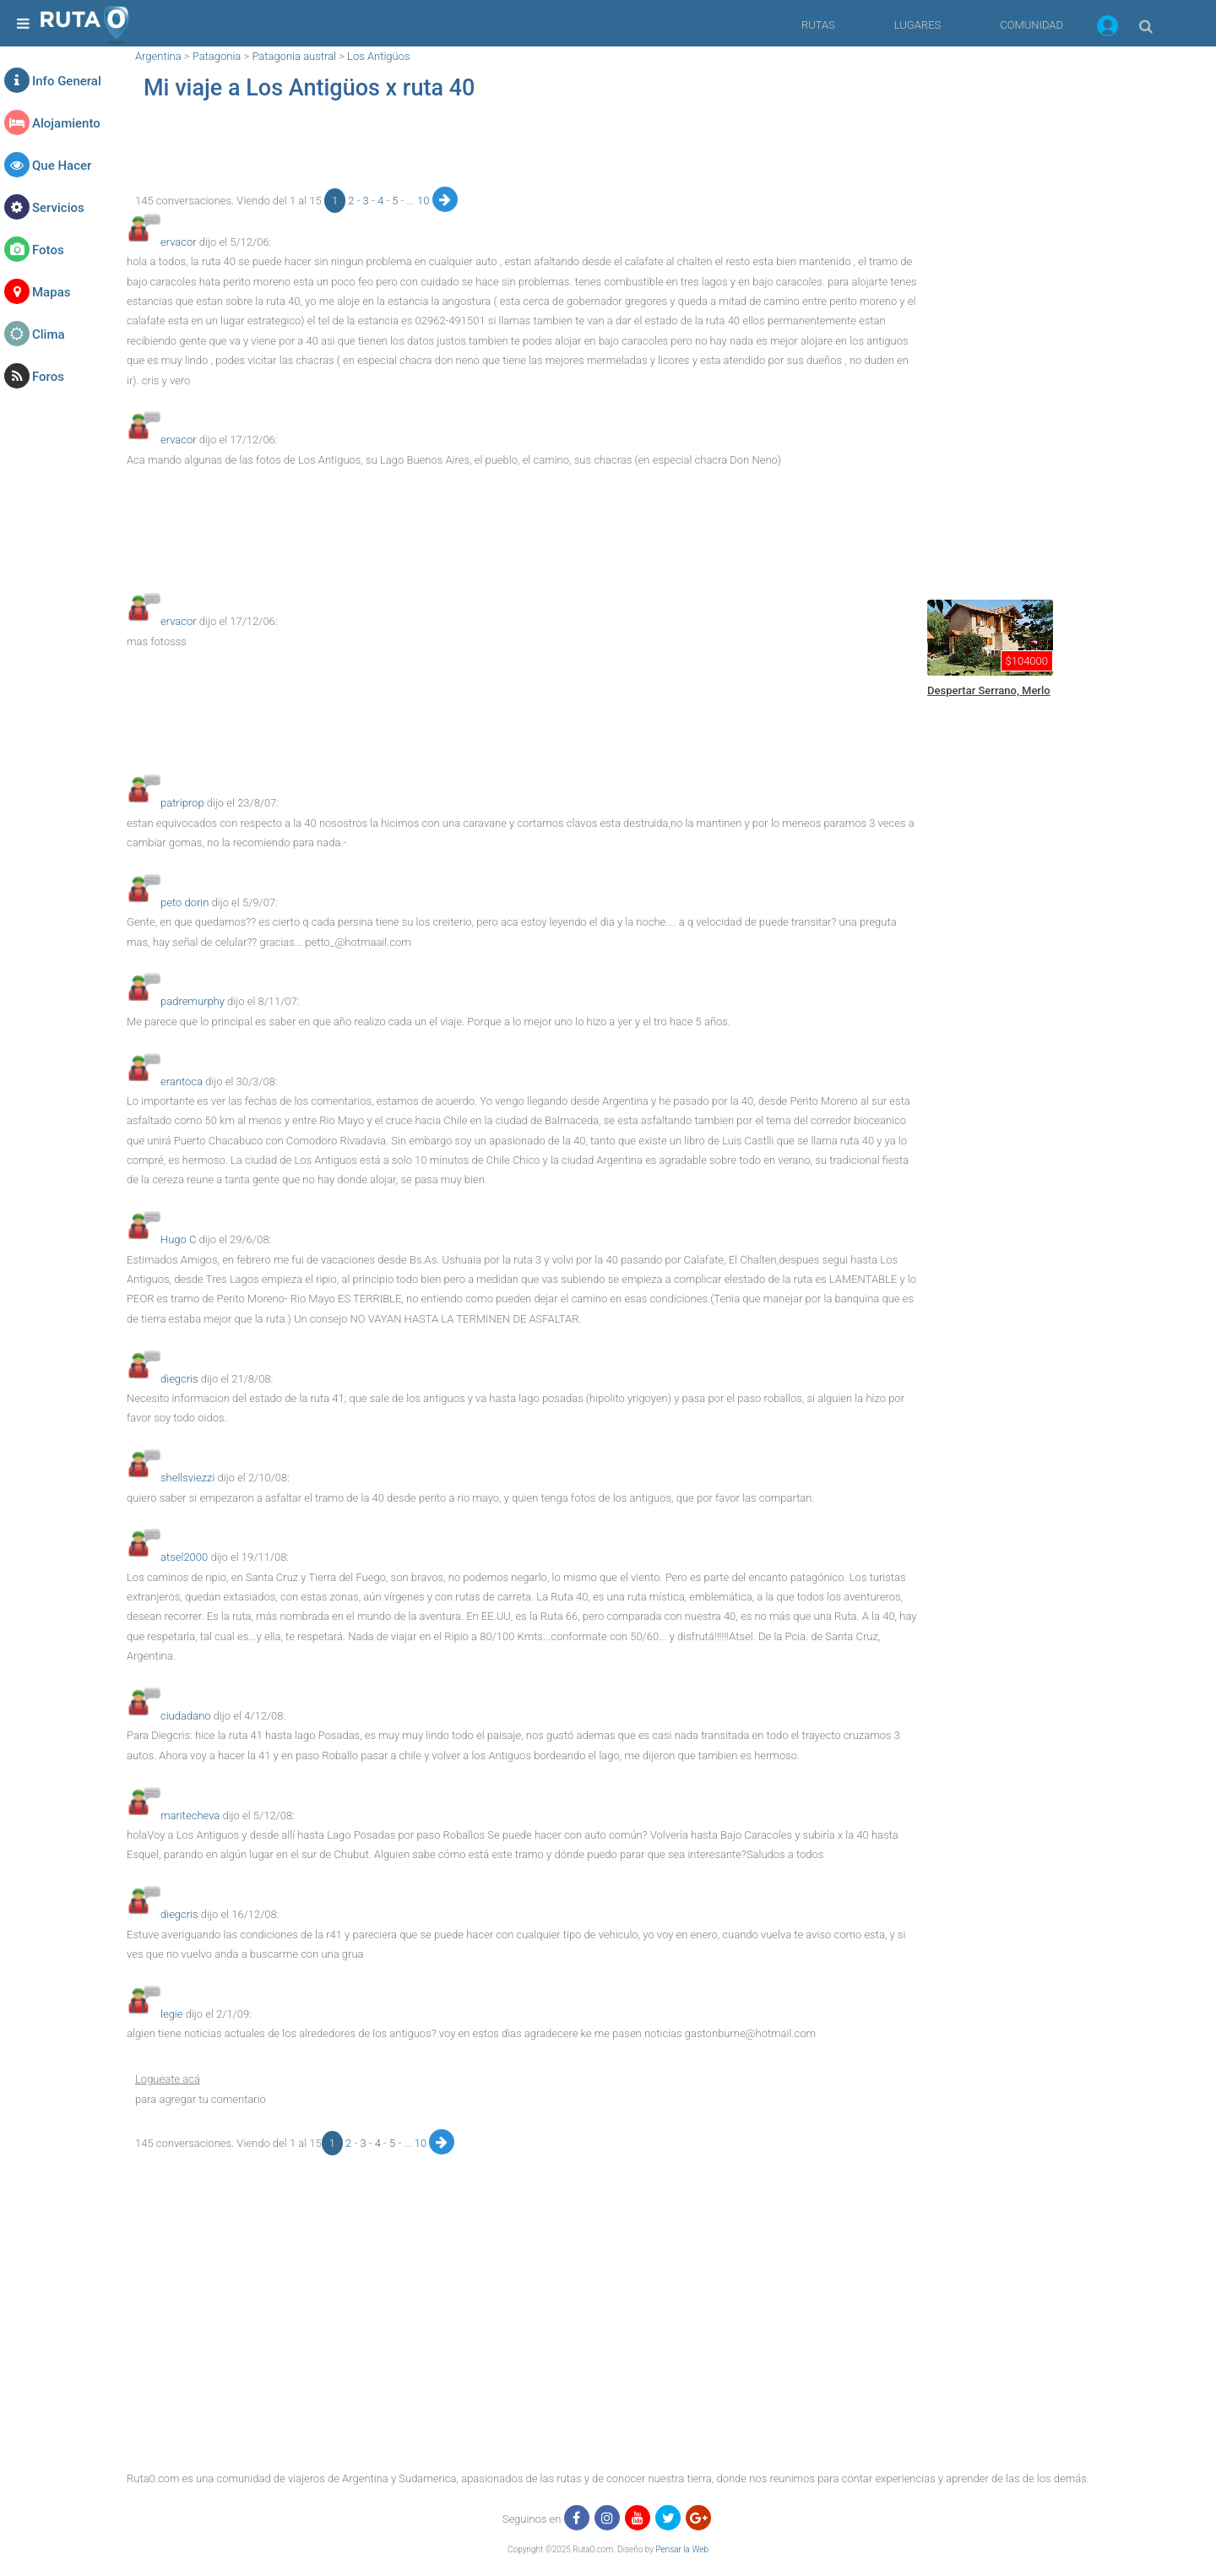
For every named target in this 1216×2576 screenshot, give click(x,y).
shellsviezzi (187, 1477)
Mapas (51, 292)
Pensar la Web (681, 2549)
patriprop (182, 802)
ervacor (178, 242)
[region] (523, 149)
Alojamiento (66, 123)
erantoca (181, 1081)
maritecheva (190, 1815)
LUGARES (917, 25)
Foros (48, 376)
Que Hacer (61, 165)
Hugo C (178, 1239)
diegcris (179, 1378)
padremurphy (192, 1001)
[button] (1107, 28)
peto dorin (184, 902)
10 (424, 200)
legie (171, 2014)
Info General (66, 81)
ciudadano (185, 1715)
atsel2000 (184, 1557)
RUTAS (818, 25)
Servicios (58, 207)
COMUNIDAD (1031, 25)
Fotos (48, 250)
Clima (48, 334)
